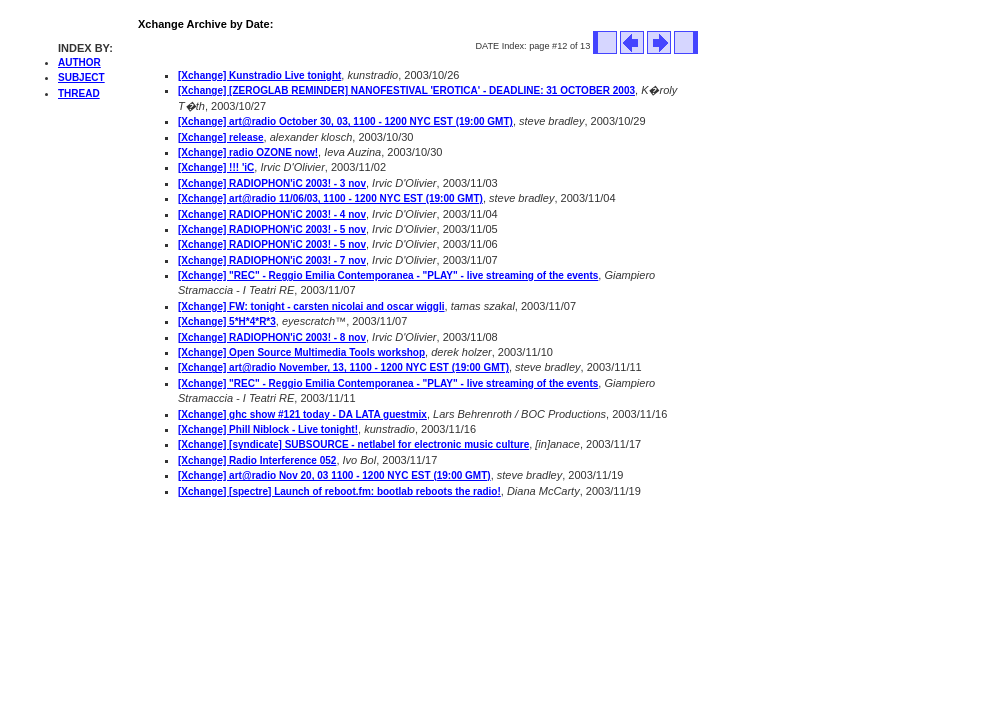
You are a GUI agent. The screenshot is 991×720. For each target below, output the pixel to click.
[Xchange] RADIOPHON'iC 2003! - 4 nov (272, 214)
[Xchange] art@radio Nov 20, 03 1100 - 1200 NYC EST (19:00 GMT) (334, 475)
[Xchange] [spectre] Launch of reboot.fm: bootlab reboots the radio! (339, 491)
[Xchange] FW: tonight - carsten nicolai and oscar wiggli (311, 306)
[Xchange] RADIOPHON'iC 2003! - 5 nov (272, 229)
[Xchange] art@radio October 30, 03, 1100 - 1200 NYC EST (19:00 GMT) (345, 121)
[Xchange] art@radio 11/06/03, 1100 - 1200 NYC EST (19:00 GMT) (330, 198)
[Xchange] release (221, 137)
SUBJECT (81, 77)
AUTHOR (79, 62)
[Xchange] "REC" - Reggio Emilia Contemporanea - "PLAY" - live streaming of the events (388, 275)
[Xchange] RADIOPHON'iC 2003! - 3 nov (272, 183)
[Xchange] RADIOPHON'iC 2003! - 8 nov (272, 337)
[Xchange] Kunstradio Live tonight (259, 75)
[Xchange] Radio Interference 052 (257, 460)
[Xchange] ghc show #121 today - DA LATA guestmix (302, 414)
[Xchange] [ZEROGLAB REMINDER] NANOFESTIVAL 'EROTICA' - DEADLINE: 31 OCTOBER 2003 (406, 90)
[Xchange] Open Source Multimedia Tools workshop (301, 352)
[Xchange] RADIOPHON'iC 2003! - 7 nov (272, 260)
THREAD (79, 93)
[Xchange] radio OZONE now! (248, 152)
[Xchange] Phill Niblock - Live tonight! (268, 429)
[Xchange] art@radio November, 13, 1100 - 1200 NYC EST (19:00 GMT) (343, 367)
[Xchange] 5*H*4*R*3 (227, 321)
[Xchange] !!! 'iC (216, 167)
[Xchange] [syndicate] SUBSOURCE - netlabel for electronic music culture (353, 444)
